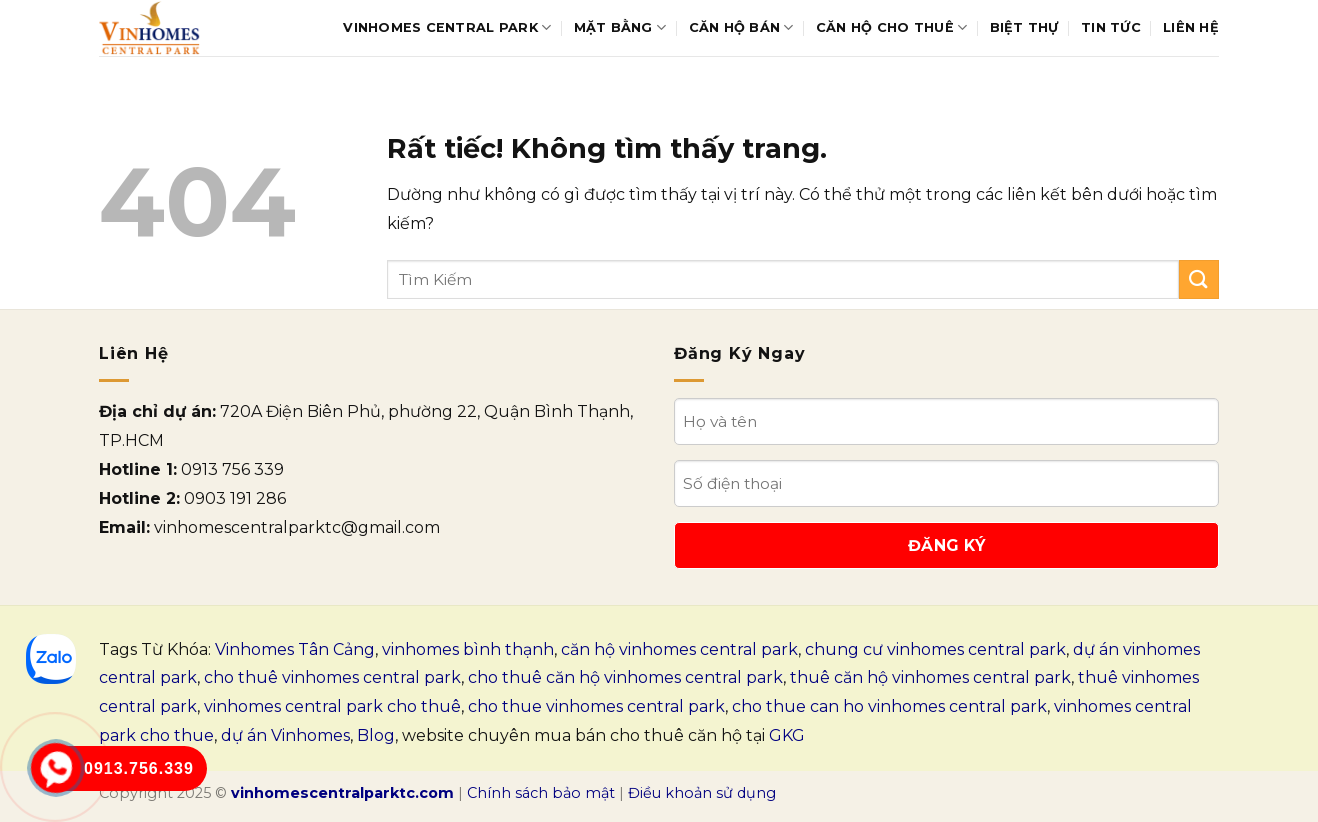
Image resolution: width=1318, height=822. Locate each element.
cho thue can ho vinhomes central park (889, 706)
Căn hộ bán (741, 27)
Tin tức (1111, 27)
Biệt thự (1024, 27)
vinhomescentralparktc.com (342, 793)
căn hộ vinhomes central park (679, 649)
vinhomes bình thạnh (468, 649)
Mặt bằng (620, 27)
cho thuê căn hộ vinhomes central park (625, 677)
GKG (787, 735)
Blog (376, 735)
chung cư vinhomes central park (935, 649)
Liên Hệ (1191, 27)
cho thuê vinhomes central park (332, 677)
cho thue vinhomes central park (596, 706)
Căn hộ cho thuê (891, 27)
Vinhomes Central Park (447, 27)
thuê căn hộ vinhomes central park (930, 677)
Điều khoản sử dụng (702, 793)
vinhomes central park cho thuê (332, 706)
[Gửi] (1199, 279)
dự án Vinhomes (285, 735)
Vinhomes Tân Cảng (295, 649)
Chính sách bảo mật (541, 793)
